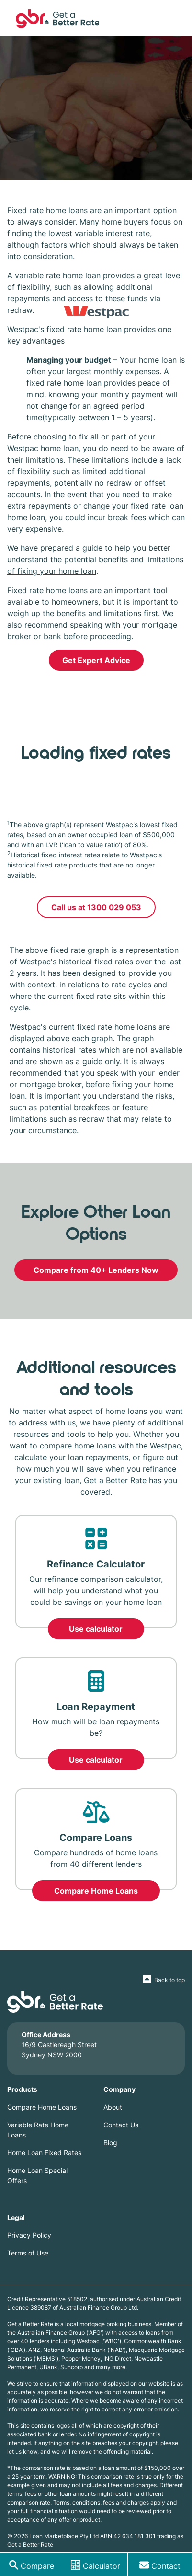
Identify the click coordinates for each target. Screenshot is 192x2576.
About (112, 2107)
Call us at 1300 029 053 (96, 907)
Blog (110, 2142)
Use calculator (96, 1629)
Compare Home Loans (96, 1891)
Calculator (101, 2566)
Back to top (169, 1980)
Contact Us (120, 2124)
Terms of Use (27, 2252)
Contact (166, 2566)
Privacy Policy (29, 2235)
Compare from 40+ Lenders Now (96, 1270)
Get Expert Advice (96, 660)
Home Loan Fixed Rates (44, 2152)
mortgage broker (50, 1084)
